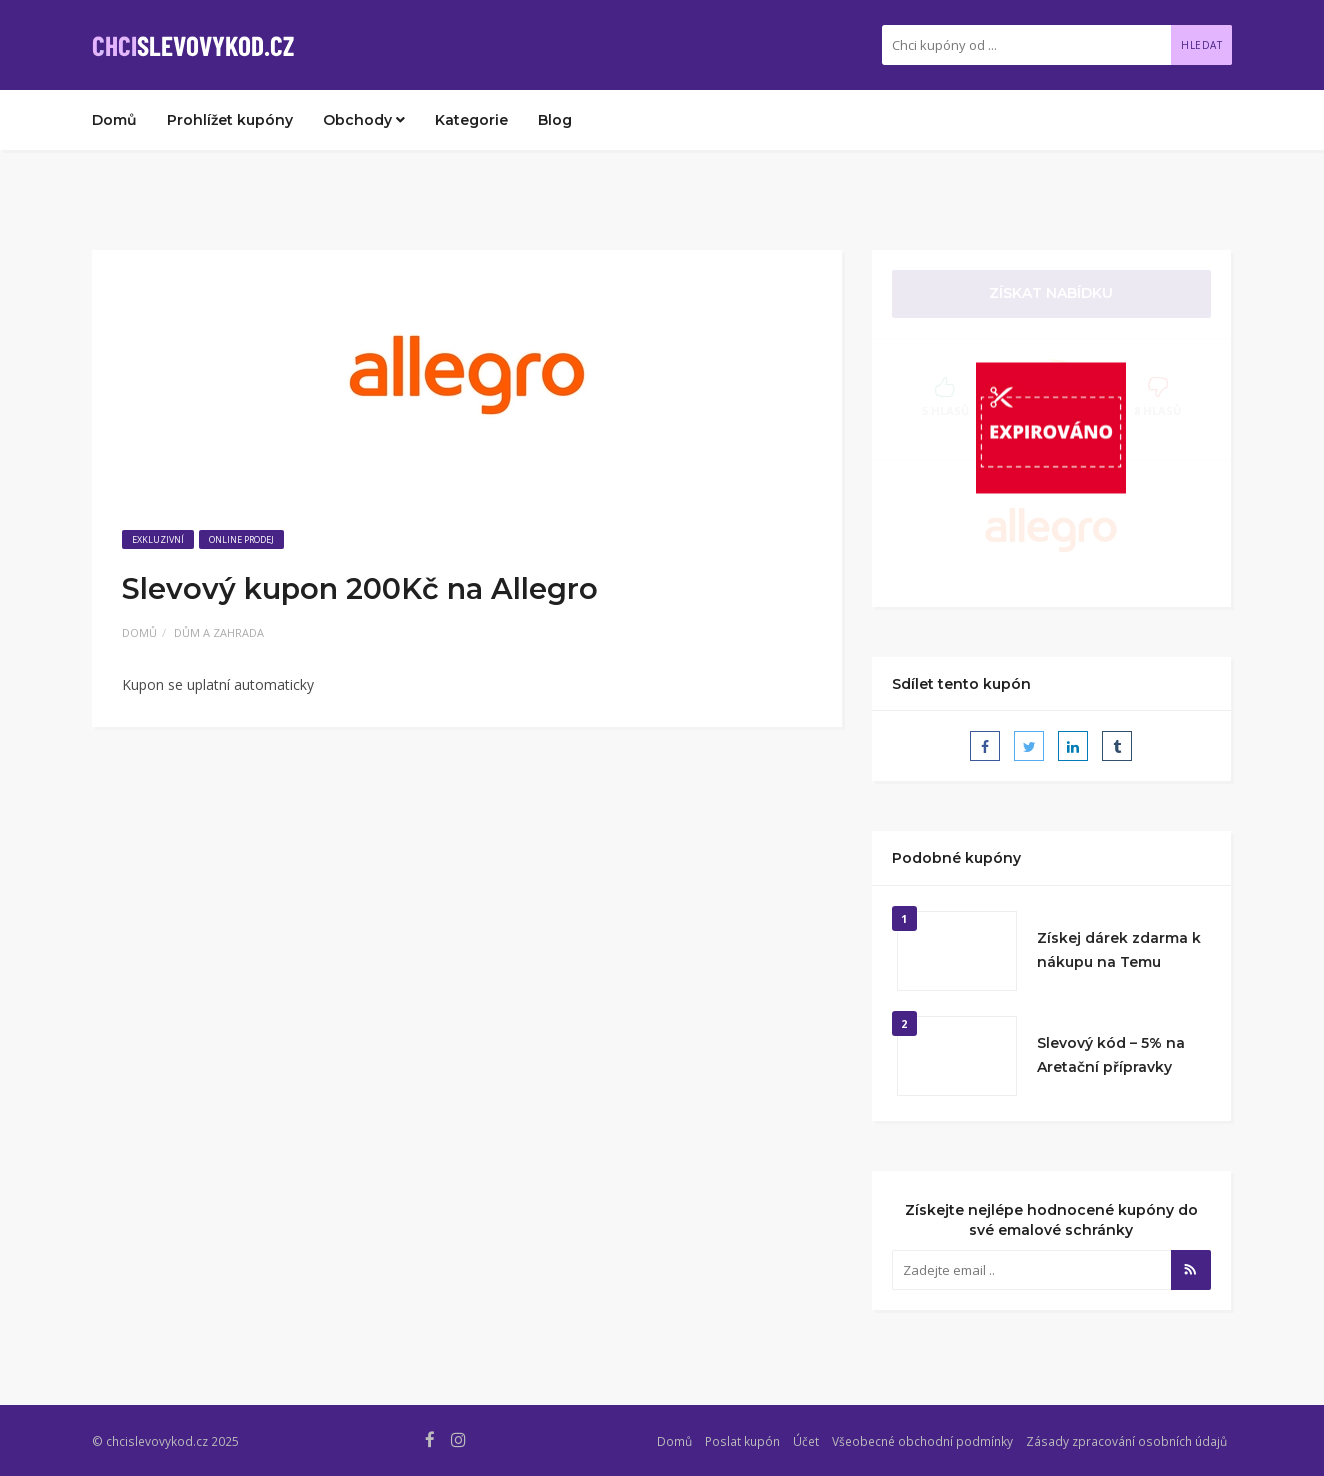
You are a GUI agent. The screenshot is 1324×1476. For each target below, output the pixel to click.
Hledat (1201, 45)
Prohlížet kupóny (230, 120)
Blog (555, 120)
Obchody (364, 120)
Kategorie (471, 120)
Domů (114, 120)
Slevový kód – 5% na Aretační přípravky (1111, 1055)
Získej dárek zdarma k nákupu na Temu (1119, 950)
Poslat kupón (742, 1441)
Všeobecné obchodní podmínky (922, 1441)
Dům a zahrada (219, 632)
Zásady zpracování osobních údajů (1126, 1441)
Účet (806, 1441)
